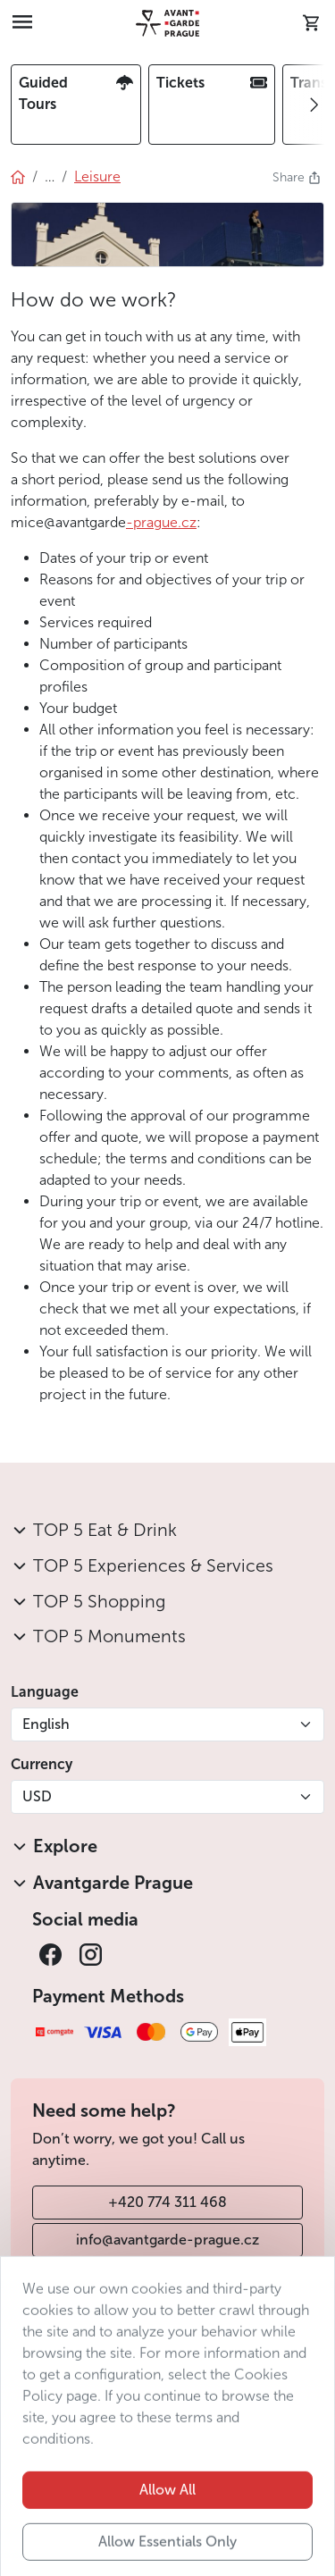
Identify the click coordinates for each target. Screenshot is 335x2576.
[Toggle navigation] (22, 23)
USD (37, 1796)
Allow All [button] (167, 2520)
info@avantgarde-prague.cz (167, 2239)
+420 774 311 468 (167, 2202)
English (46, 1724)
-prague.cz (161, 522)
